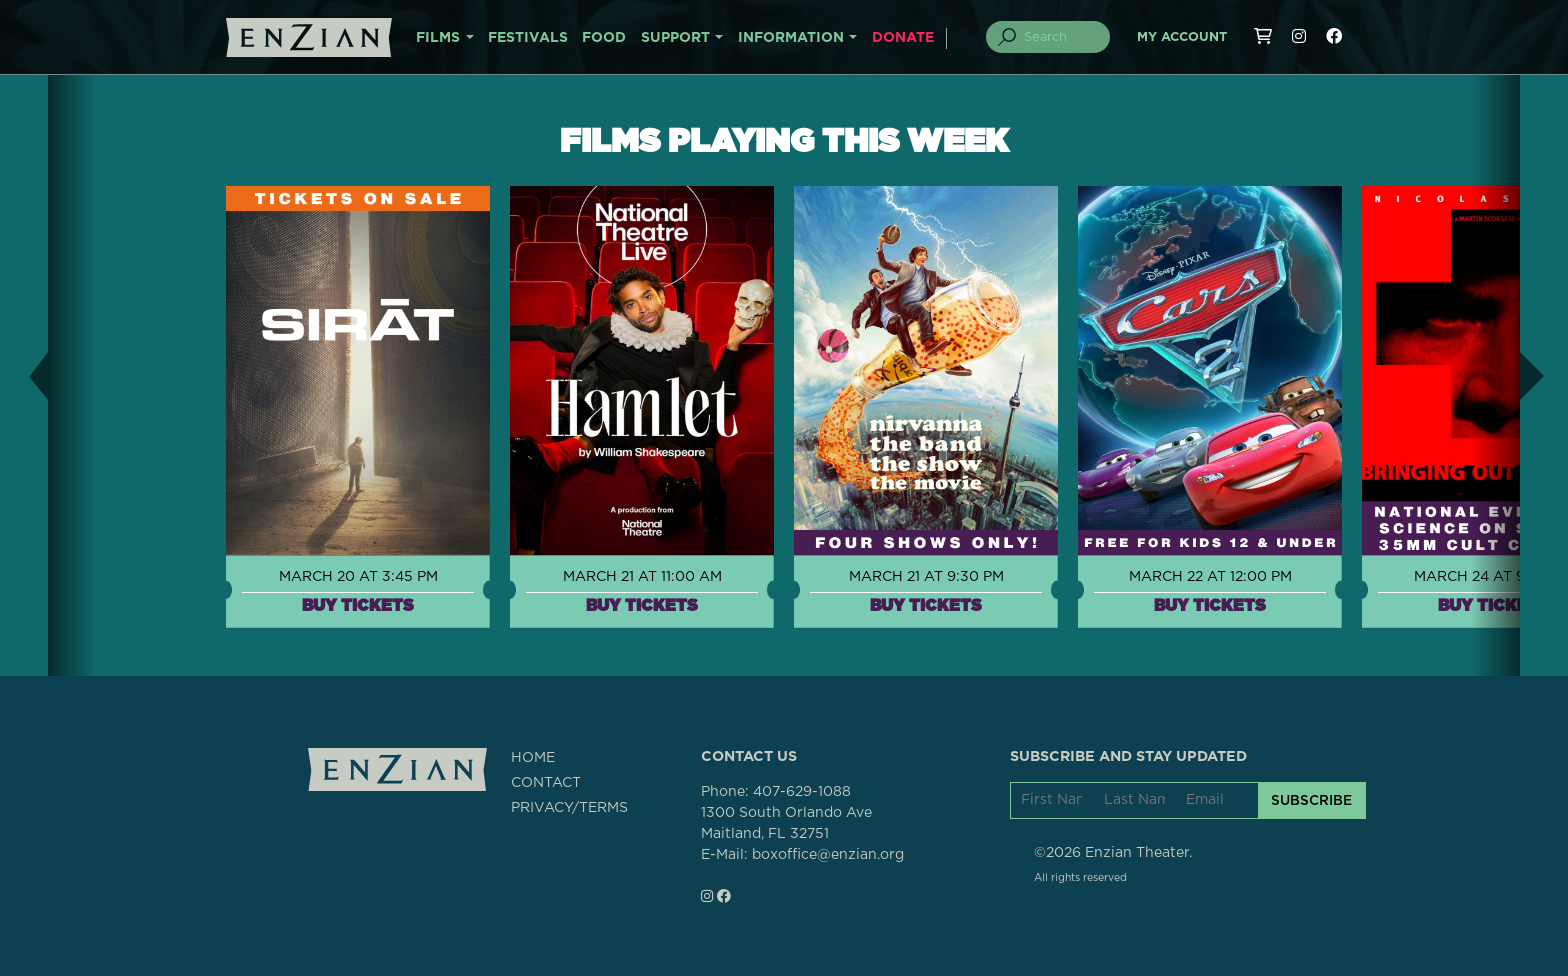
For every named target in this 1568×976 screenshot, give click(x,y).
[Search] (1060, 37)
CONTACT (546, 783)
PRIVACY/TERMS (569, 808)
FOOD (604, 38)
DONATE (903, 38)
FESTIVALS (528, 38)
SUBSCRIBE (1311, 800)
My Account (1182, 37)
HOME (533, 758)
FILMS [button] (438, 38)
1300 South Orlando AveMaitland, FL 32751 (786, 823)
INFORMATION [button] (791, 38)
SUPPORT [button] (675, 38)
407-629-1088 (802, 792)
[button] (24, 375)
